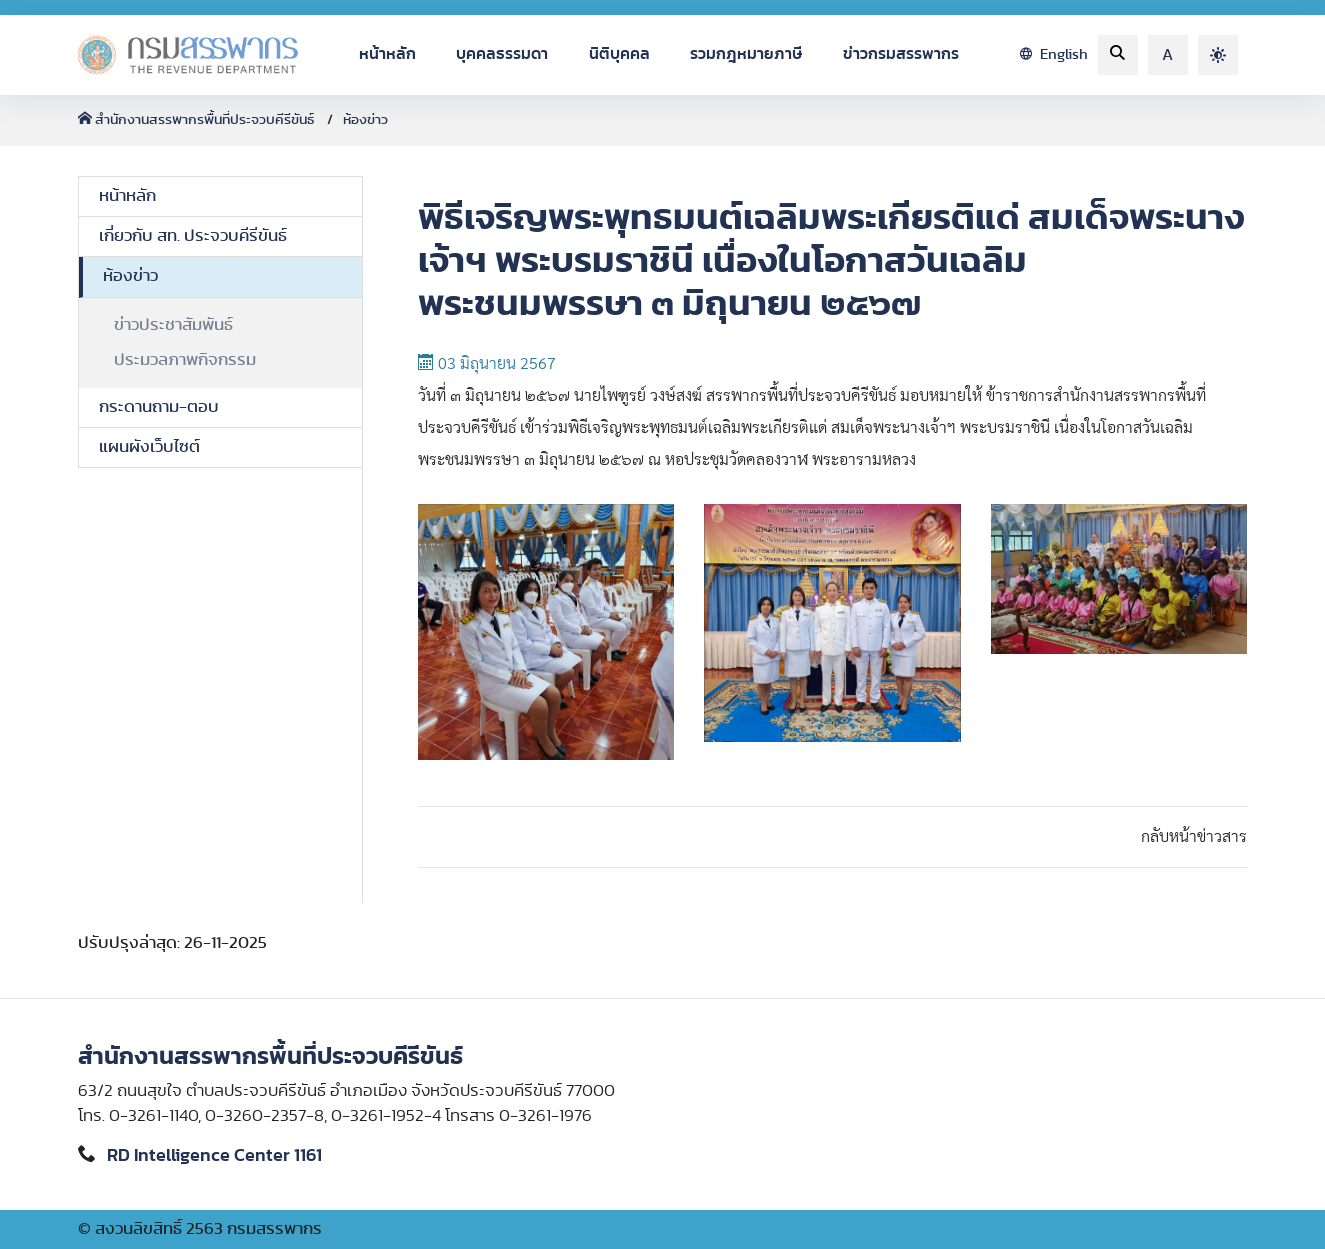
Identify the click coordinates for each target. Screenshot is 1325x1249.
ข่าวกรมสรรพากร (901, 54)
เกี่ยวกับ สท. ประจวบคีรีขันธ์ (193, 236)
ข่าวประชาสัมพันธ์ (173, 325)
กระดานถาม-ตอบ (159, 407)
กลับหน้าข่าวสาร (1194, 837)
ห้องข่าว (365, 120)
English (1054, 54)
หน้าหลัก (387, 54)
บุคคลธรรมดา (502, 54)
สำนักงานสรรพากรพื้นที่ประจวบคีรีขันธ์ (197, 120)
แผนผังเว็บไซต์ (149, 447)
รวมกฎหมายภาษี (746, 54)
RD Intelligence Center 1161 (214, 1156)
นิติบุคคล (619, 54)
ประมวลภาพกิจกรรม (185, 360)
